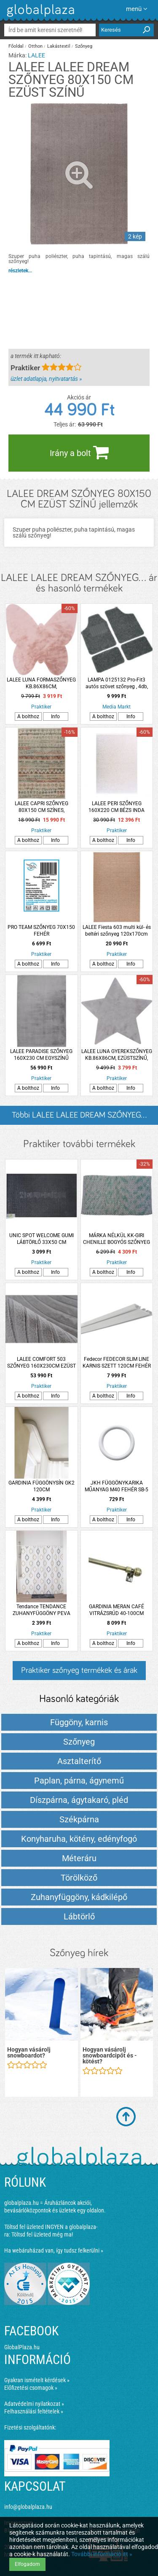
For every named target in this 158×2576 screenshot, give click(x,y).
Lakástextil (58, 46)
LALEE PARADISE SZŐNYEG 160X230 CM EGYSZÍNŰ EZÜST (41, 1054)
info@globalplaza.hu (28, 2506)
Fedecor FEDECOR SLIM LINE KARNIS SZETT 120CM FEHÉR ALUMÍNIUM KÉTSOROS (117, 1362)
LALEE (36, 55)
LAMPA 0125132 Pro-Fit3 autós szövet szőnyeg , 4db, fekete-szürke (117, 683)
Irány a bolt (79, 452)
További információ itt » (101, 2554)
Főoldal (16, 46)
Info (55, 716)
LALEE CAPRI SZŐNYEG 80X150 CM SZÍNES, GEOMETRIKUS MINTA (41, 807)
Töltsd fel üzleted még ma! (42, 2234)
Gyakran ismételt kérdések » (37, 2380)
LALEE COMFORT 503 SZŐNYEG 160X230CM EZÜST (41, 1362)
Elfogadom (27, 2564)
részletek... (20, 271)
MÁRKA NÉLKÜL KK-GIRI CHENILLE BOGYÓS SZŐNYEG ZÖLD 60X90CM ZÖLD (116, 1239)
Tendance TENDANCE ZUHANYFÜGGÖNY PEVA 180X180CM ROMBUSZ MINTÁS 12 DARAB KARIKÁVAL (41, 1610)
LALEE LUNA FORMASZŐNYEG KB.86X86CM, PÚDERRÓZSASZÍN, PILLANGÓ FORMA (41, 683)
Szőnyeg (83, 46)
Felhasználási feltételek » (33, 2411)
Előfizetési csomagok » (30, 2387)
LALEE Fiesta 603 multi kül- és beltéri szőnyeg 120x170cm (117, 930)
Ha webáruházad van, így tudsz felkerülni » (53, 2250)
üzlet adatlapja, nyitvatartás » (46, 378)
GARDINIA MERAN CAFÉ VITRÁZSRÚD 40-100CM (116, 1610)
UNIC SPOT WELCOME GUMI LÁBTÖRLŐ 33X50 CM (41, 1238)
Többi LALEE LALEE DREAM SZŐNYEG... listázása (79, 1118)
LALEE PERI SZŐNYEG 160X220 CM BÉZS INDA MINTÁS (116, 807)
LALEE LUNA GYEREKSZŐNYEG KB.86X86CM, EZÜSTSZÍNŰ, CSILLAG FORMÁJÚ (116, 1054)
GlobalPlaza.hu (22, 2347)
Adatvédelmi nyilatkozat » (34, 2403)
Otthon (35, 46)
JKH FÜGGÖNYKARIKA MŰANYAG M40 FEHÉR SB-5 (116, 1486)
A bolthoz (28, 716)
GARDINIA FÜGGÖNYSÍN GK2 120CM (41, 1486)
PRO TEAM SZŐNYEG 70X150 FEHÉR (41, 930)
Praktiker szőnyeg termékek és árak (79, 1670)
